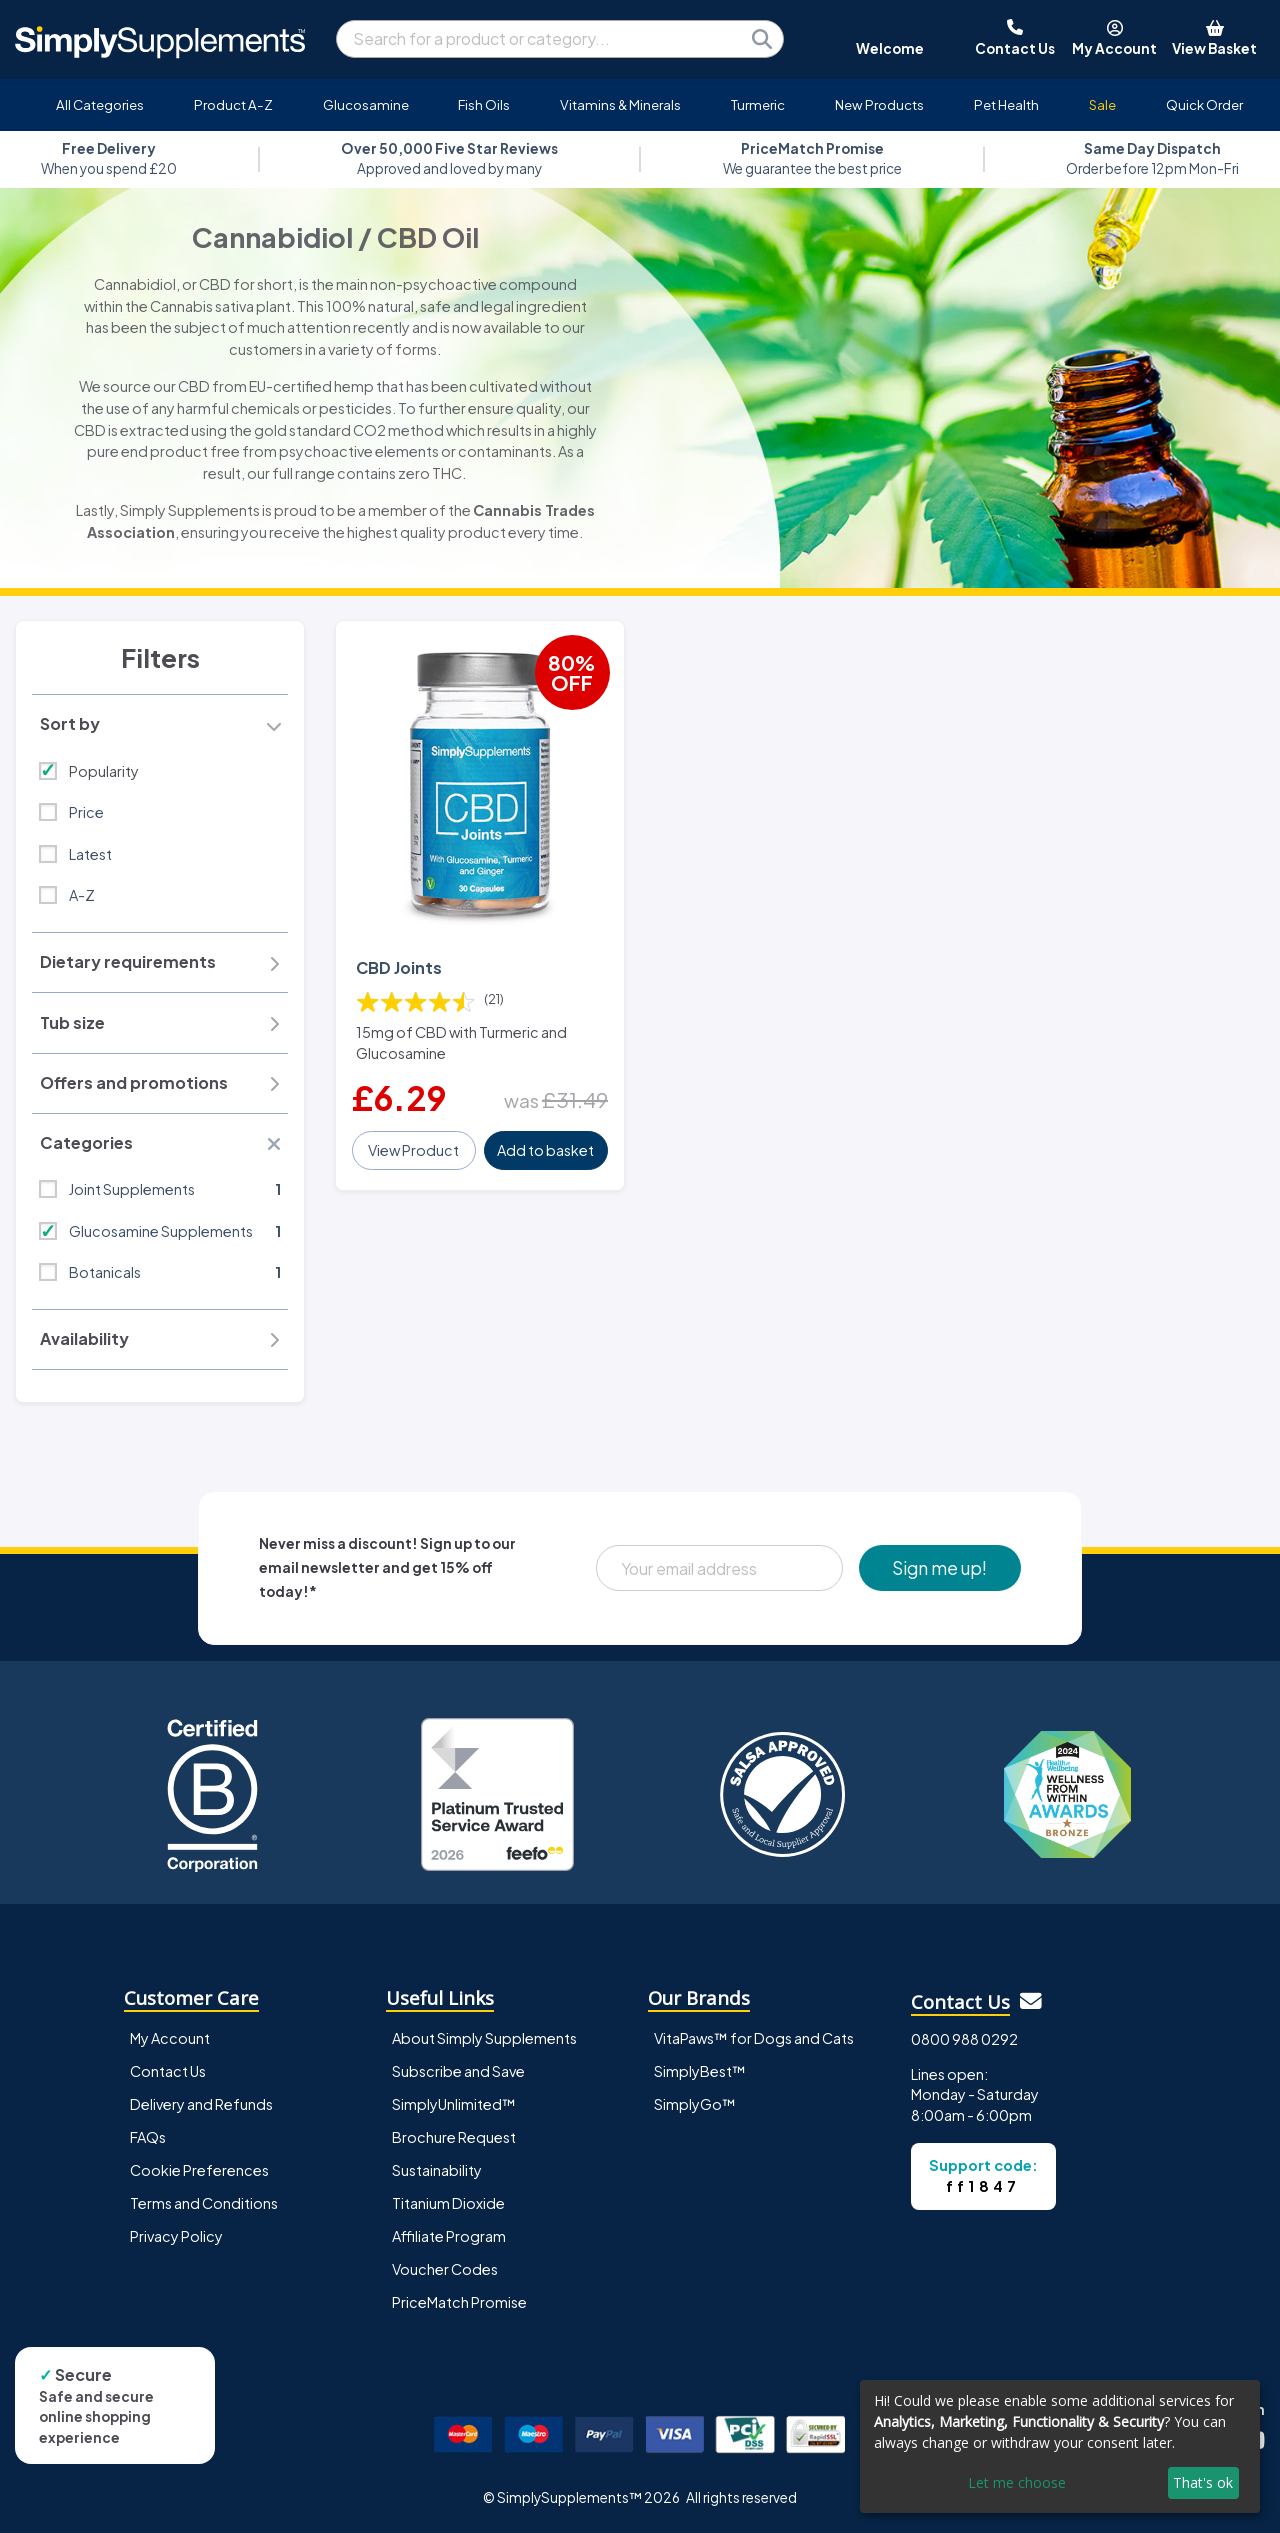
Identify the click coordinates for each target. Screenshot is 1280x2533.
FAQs (148, 2137)
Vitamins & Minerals (620, 104)
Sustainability (437, 2170)
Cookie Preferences (199, 2170)
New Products (879, 104)
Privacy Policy (176, 2236)
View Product (413, 1150)
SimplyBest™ (700, 2071)
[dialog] (1060, 2446)
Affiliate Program (449, 2236)
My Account (170, 2038)
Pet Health (1006, 104)
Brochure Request (454, 2137)
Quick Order (1204, 104)
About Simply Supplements (484, 2038)
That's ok (1203, 2482)
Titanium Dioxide (448, 2203)
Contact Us (168, 2071)
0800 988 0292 (964, 2039)
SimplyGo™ (695, 2104)
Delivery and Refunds (201, 2104)
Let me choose (1017, 2482)
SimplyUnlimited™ (454, 2104)
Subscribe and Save (458, 2071)
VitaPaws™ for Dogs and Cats (754, 2038)
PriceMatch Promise (459, 2302)
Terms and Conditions (204, 2203)
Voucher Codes (445, 2269)
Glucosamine (366, 104)
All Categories (100, 104)
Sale (1102, 104)
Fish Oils (484, 104)
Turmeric (758, 104)
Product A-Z (233, 104)
